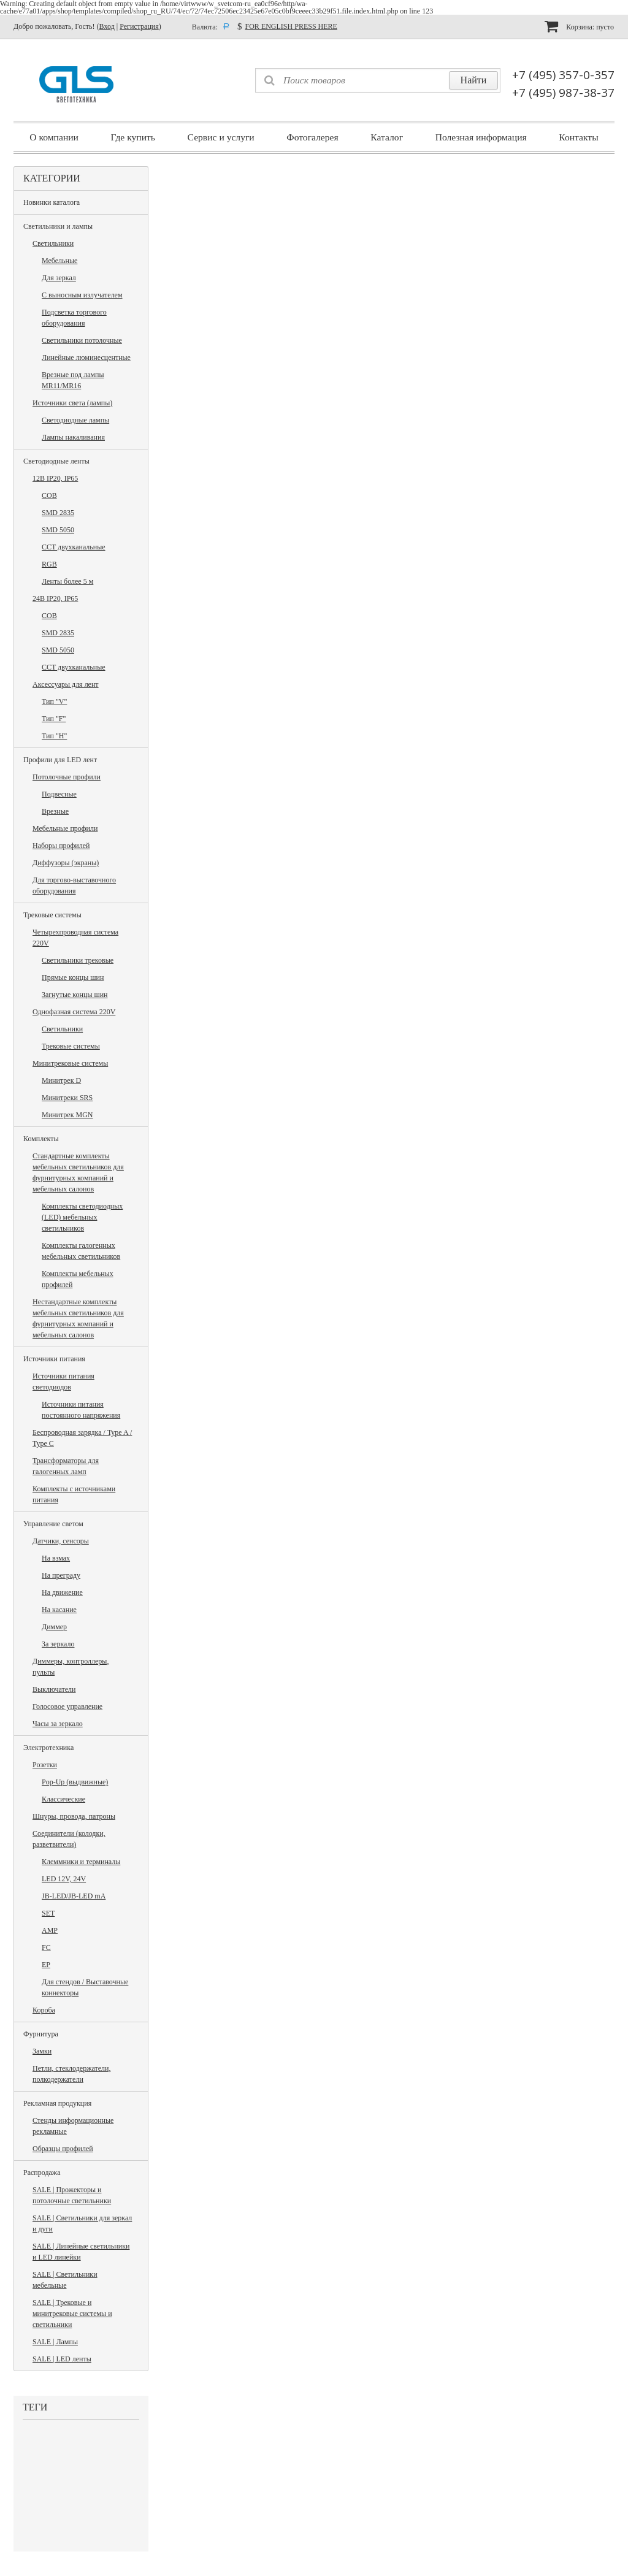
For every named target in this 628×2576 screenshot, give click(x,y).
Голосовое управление (67, 1706)
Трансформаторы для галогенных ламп (66, 1466)
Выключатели (54, 1689)
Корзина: (579, 26)
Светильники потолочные (82, 340)
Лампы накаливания (73, 437)
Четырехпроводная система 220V (75, 937)
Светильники (53, 243)
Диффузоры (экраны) (66, 862)
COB (49, 495)
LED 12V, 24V (64, 1879)
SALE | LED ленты (62, 2359)
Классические (63, 1799)
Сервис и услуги (221, 137)
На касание (59, 1609)
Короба (44, 2010)
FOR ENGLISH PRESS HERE (291, 26)
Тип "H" (54, 736)
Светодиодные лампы (75, 420)
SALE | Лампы (55, 2341)
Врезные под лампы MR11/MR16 (73, 380)
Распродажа (41, 2172)
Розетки (45, 1764)
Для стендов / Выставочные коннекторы (85, 1987)
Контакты (578, 137)
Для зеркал (59, 277)
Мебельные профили (65, 828)
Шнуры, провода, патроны (74, 1816)
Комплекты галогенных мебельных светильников (81, 1251)
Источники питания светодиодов (63, 1381)
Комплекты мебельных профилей (77, 1279)
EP (46, 1964)
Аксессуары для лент (66, 684)
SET (48, 1913)
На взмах (56, 1558)
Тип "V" (54, 701)
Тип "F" (54, 718)
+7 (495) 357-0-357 (563, 75)
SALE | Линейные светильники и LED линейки (81, 2251)
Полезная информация (481, 137)
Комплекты (41, 1138)
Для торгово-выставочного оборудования (74, 885)
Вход (107, 26)
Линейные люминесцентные (86, 357)
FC (46, 1947)
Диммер (54, 1626)
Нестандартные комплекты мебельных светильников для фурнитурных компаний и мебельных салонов (78, 1318)
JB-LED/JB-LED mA (73, 1896)
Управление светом (53, 1523)
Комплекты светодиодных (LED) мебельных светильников (82, 1217)
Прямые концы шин (73, 977)
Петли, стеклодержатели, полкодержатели (71, 2074)
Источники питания (54, 1359)
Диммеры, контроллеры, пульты (71, 1666)
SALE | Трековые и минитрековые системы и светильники (72, 2313)
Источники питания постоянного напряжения (81, 1410)
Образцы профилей (63, 2148)
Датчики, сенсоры (61, 1541)
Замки (42, 2051)
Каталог (386, 137)
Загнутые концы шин (75, 994)
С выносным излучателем (82, 295)
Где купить (133, 137)
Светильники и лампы (58, 226)
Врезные (55, 811)
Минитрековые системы (70, 1063)
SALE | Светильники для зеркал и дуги (82, 2223)
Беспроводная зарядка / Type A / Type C (82, 1438)
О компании (53, 137)
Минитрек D (61, 1080)
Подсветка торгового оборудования (74, 317)
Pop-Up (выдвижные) (75, 1782)
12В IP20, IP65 (55, 478)
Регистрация (139, 26)
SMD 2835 (58, 512)
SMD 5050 (58, 530)
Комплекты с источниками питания (74, 1494)
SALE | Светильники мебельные (65, 2280)
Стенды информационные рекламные (73, 2126)
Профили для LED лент (60, 759)
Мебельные (59, 260)
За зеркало (58, 1644)
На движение (62, 1592)
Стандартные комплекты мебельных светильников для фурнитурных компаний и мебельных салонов (78, 1172)
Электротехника (48, 1747)
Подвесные (59, 794)
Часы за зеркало (58, 1723)
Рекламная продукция (57, 2103)
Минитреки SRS (67, 1097)
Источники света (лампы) (72, 403)
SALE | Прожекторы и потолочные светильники (72, 2195)
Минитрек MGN (67, 1114)
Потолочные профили (67, 777)
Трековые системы (52, 915)
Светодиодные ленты (56, 461)
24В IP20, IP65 (55, 598)
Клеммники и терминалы (81, 1861)
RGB (49, 564)
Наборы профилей (61, 845)
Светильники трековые (77, 960)
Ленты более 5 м (67, 581)
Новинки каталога (51, 202)
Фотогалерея (312, 137)
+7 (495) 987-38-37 (563, 93)
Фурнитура (40, 2034)
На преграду (61, 1575)
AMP (50, 1930)
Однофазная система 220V (74, 1011)
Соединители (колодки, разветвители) (69, 1839)
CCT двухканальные (73, 547)
